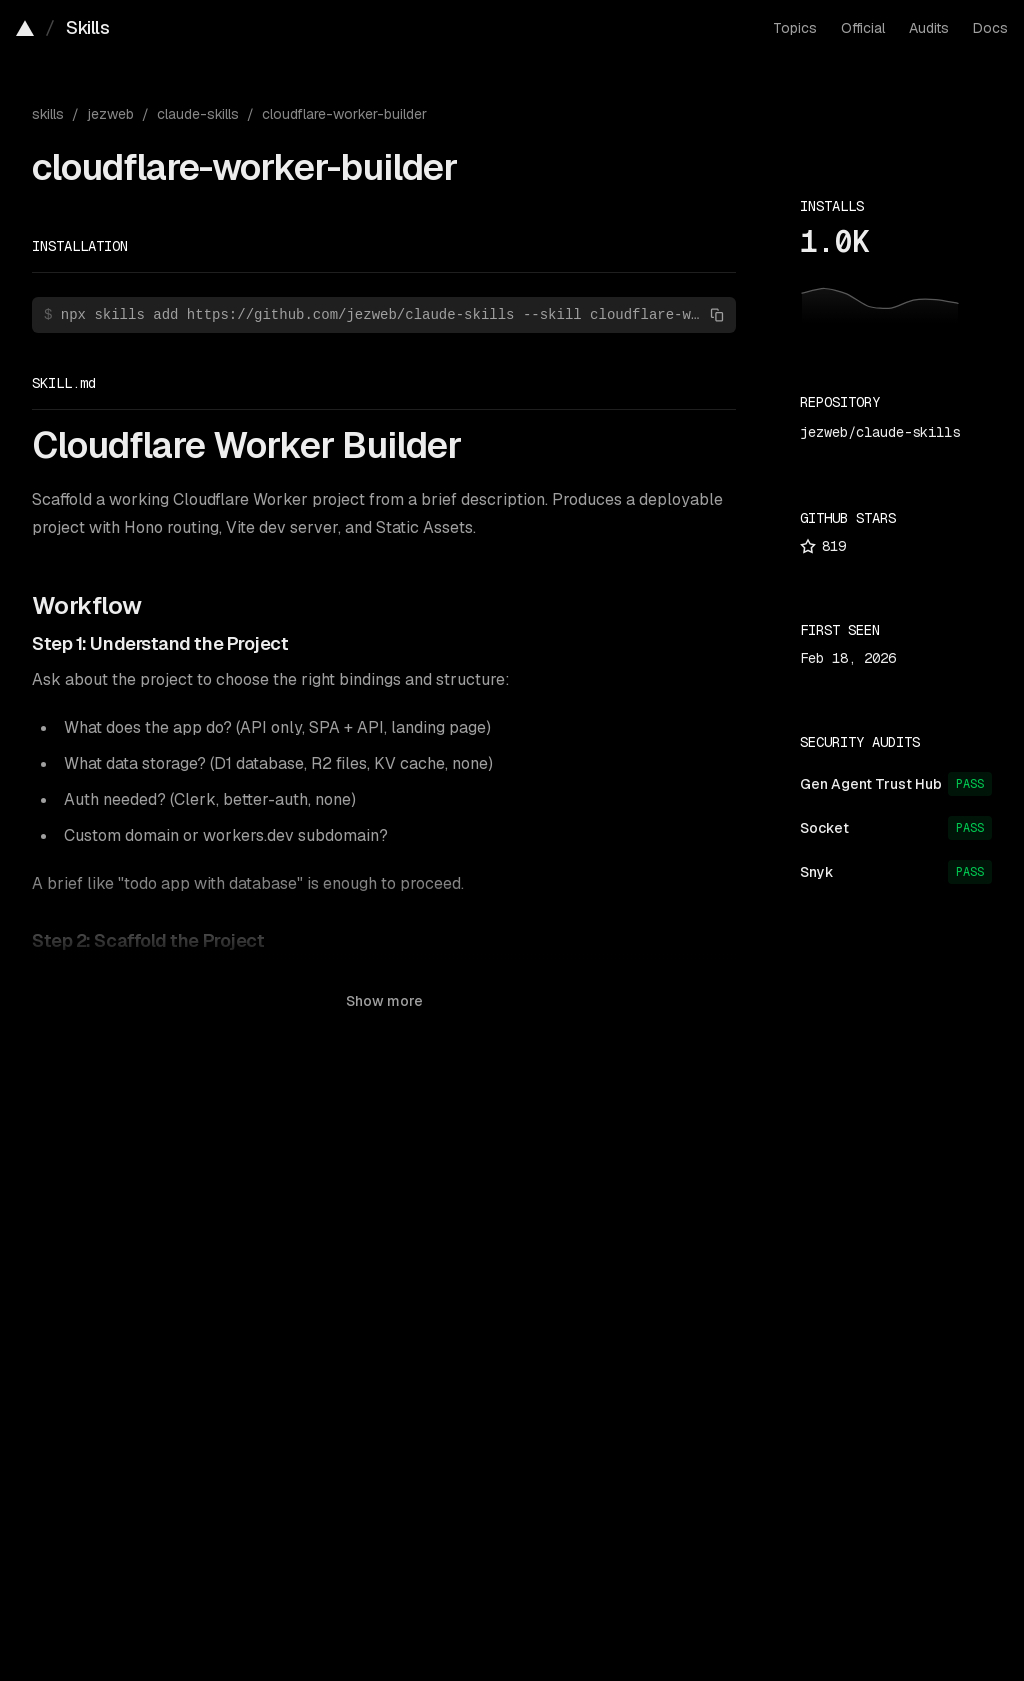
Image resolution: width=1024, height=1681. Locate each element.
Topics (795, 28)
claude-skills (198, 114)
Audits (929, 28)
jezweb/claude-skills (880, 432)
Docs (990, 28)
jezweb (110, 114)
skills (48, 114)
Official (863, 28)
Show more (384, 1001)
